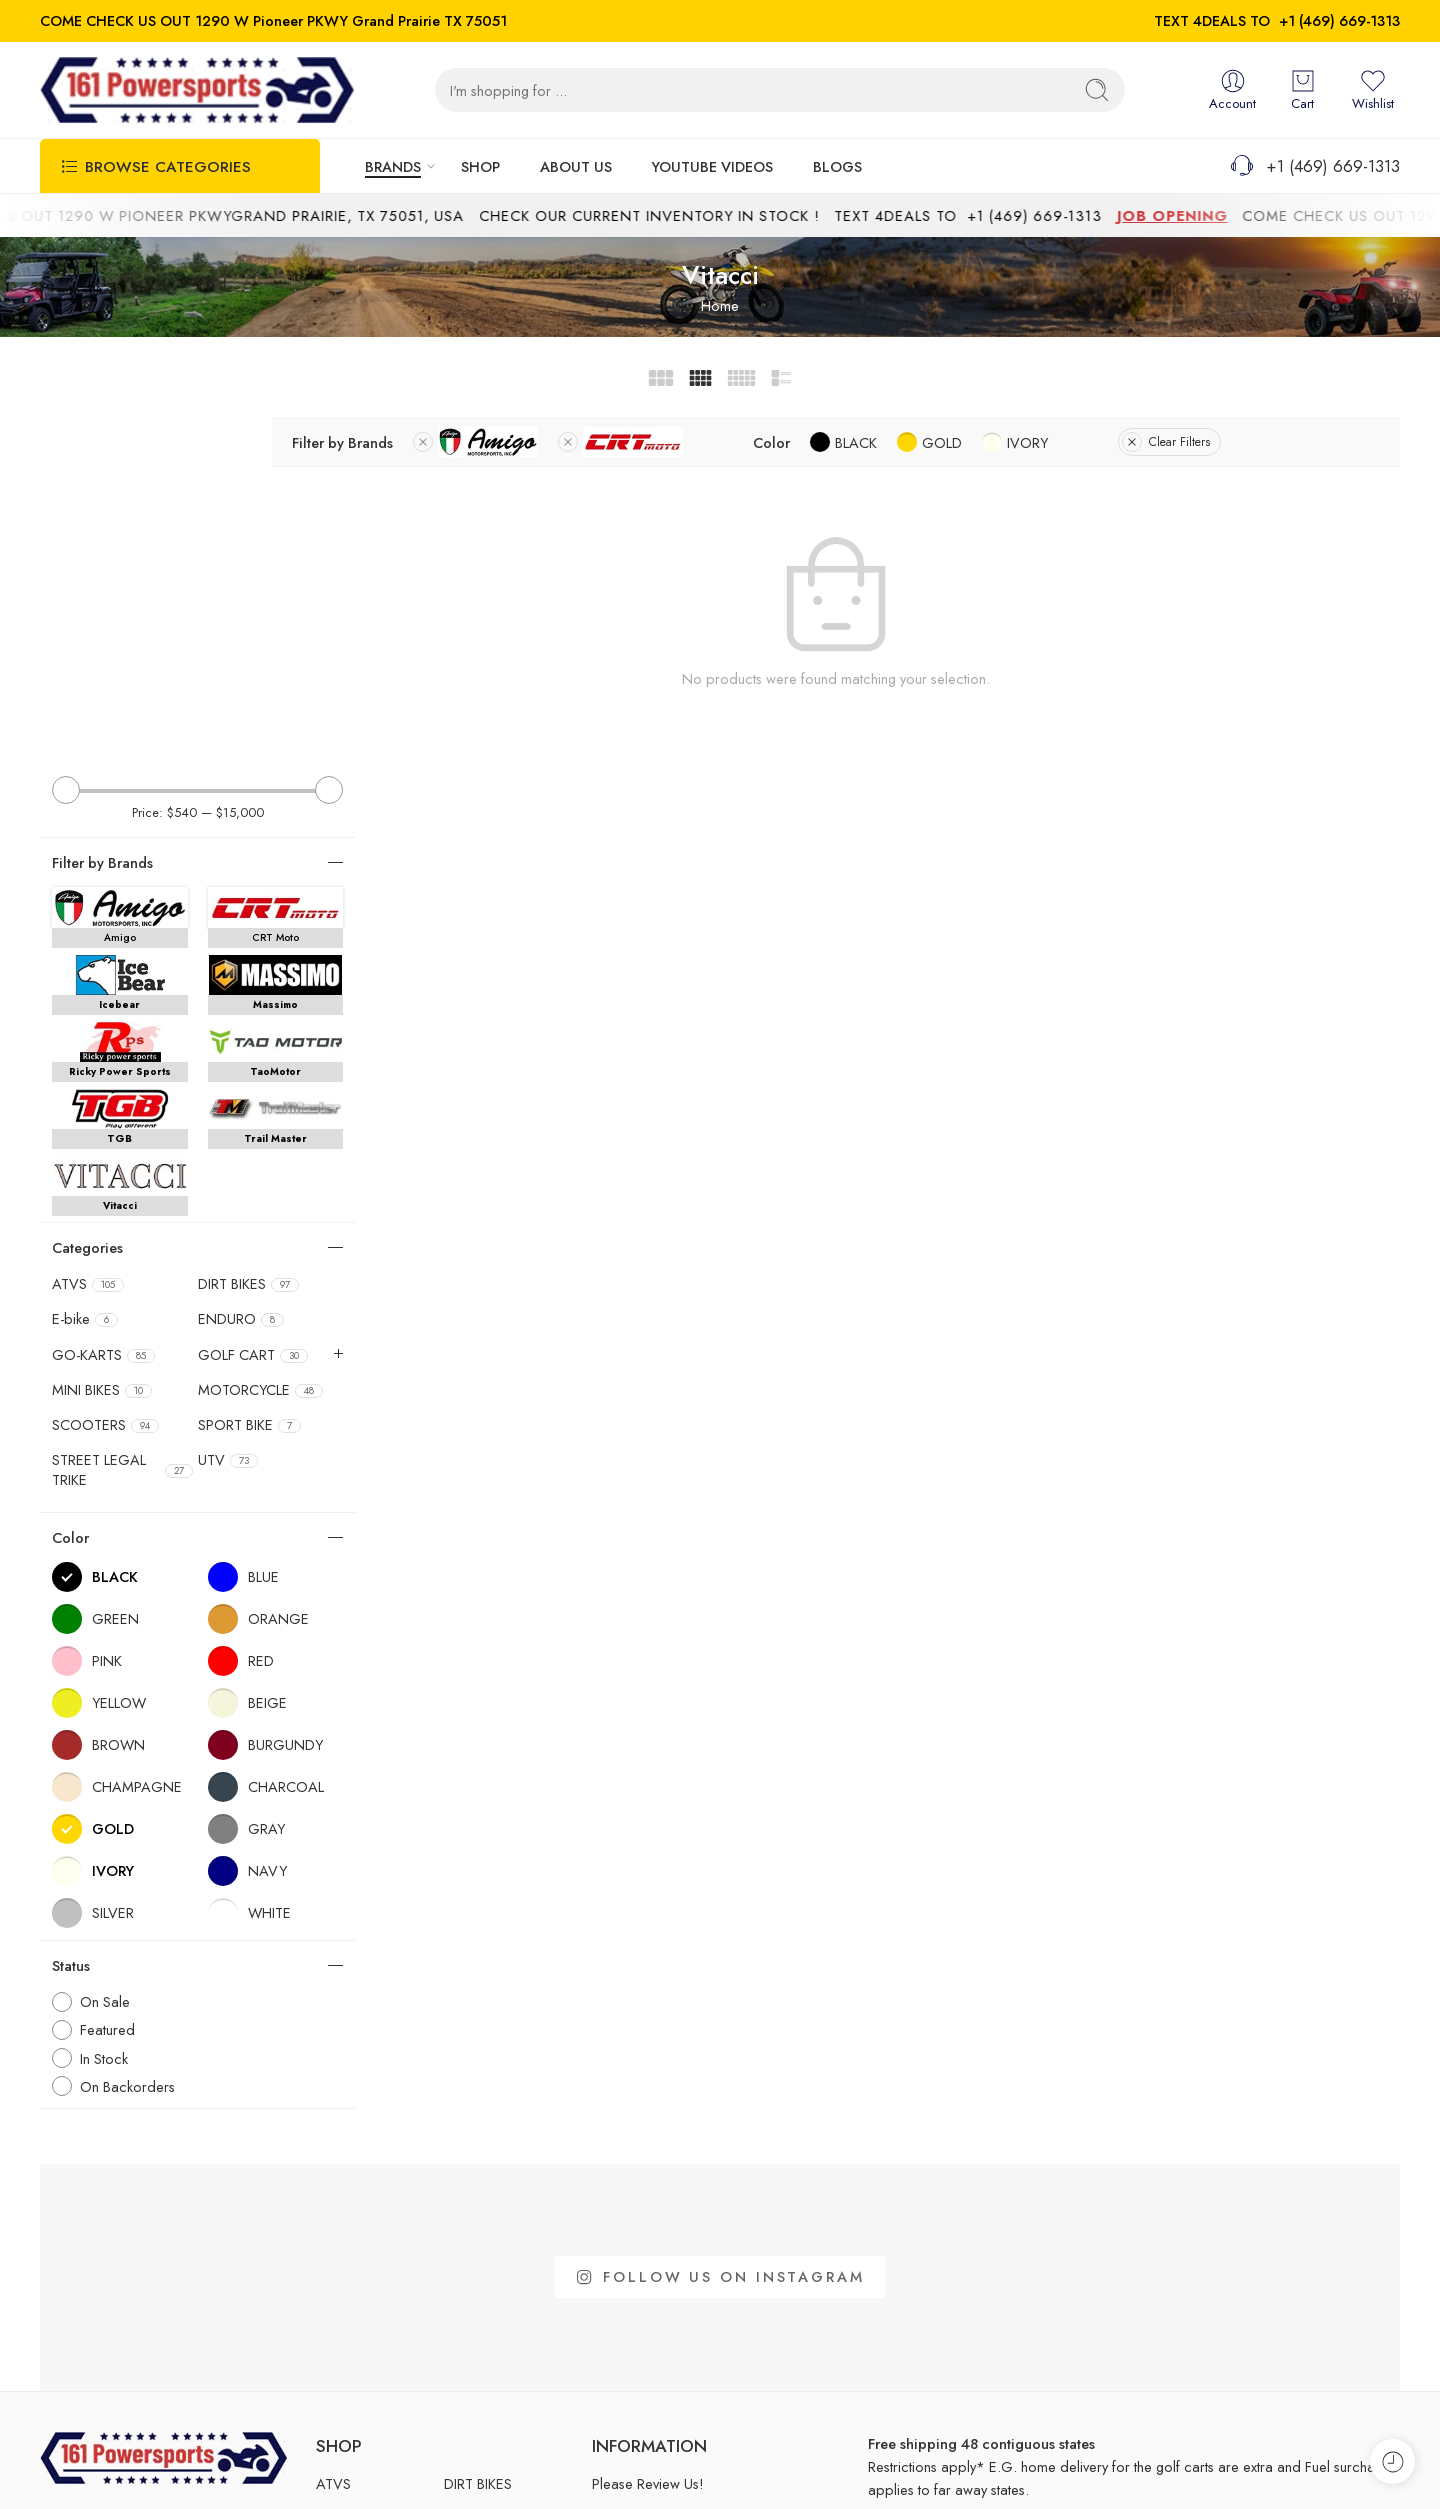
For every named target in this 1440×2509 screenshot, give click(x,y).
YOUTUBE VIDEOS (712, 166)
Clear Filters (1289, 442)
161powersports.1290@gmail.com (146, 2292)
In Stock (104, 1714)
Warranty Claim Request (665, 2339)
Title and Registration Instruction (688, 2273)
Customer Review (645, 2372)
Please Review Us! (648, 2140)
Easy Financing (637, 2173)
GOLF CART (253, 1011)
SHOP (480, 166)
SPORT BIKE (249, 1081)
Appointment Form (649, 2206)
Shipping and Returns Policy (1210, 2466)
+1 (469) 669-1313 (1339, 20)
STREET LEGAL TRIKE (122, 1127)
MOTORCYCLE (260, 1046)
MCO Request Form (653, 2239)
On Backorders (127, 1742)
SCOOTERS (105, 1081)
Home (720, 305)
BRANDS (393, 166)
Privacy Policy (1357, 2466)
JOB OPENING (1209, 215)
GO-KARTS (103, 1011)
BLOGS (837, 166)
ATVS (88, 941)
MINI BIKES (102, 1046)
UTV (228, 1117)
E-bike (85, 976)
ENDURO (241, 976)
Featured (107, 1686)
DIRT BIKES (248, 941)
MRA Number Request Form (679, 2306)
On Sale (105, 1658)
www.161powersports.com (122, 2324)
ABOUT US (576, 166)
